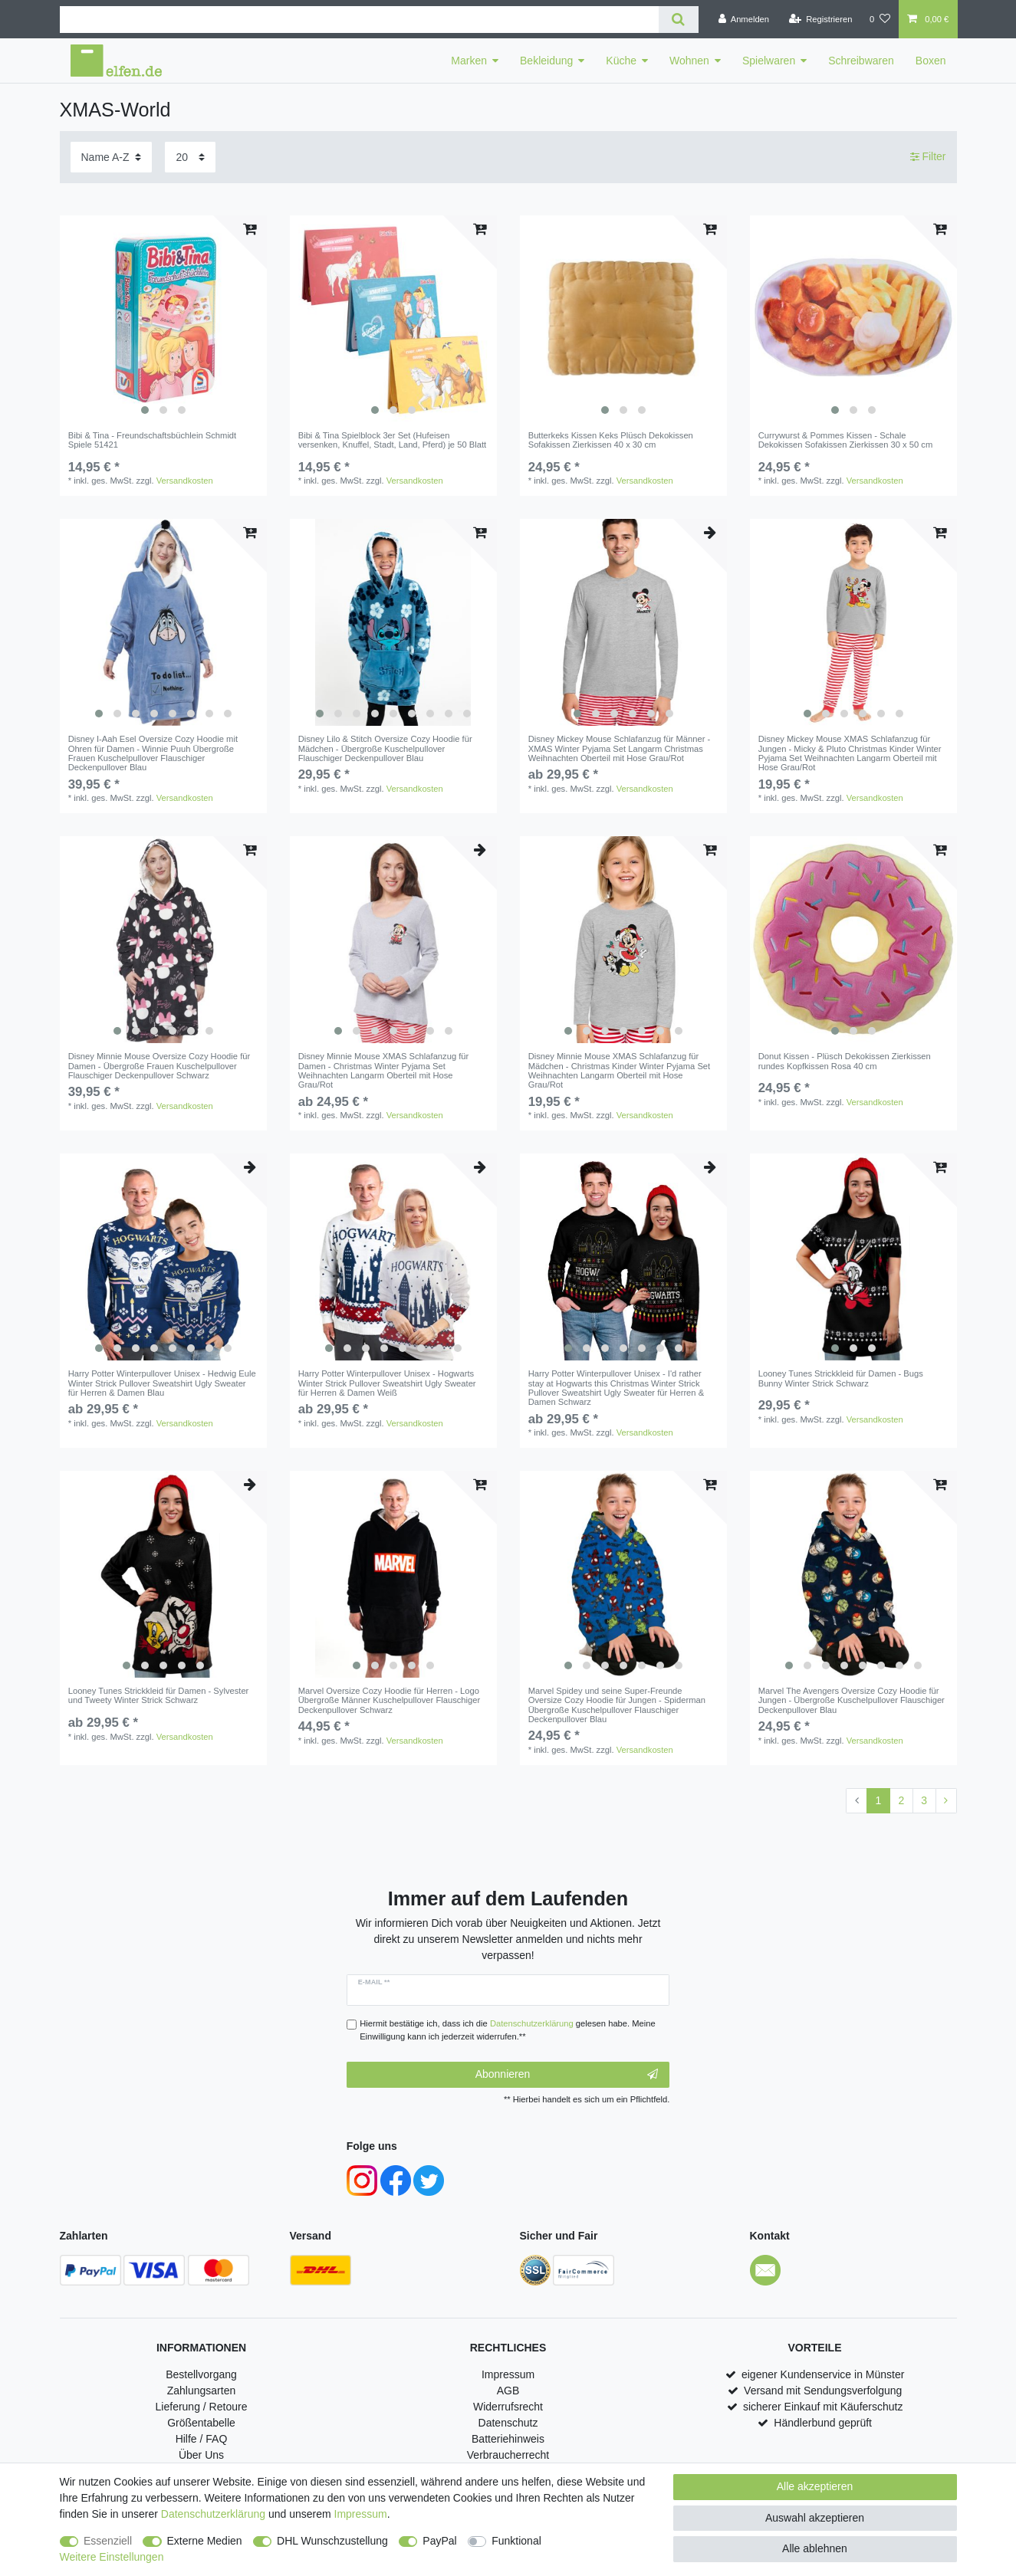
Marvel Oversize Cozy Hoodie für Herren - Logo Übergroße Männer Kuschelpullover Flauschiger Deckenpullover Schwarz (389, 1700)
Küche (621, 60)
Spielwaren (768, 60)
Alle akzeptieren (815, 2486)
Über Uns (201, 2455)
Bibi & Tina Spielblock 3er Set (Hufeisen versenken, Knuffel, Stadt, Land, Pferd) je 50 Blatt (392, 440)
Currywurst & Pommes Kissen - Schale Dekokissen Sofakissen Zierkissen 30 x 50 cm (845, 440)
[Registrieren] (820, 19)
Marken (469, 60)
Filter (928, 156)
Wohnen (689, 60)
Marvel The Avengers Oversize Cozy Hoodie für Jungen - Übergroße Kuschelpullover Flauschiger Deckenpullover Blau (851, 1700)
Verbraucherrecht (508, 2455)
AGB (508, 2390)
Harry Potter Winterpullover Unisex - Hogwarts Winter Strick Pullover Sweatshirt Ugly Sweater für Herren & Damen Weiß (387, 1383)
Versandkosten (184, 480)
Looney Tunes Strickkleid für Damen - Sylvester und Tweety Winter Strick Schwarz (158, 1695)
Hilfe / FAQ (202, 2439)
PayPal (439, 2541)
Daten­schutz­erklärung (213, 2514)
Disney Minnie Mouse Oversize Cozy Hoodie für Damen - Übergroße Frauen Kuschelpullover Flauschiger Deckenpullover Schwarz (159, 1066)
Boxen (931, 60)
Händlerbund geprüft (823, 2423)
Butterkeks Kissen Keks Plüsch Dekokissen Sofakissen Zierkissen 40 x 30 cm (610, 440)
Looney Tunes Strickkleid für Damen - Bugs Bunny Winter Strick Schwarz (840, 1378)
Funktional (516, 2541)
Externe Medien (204, 2541)
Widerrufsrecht (508, 2406)
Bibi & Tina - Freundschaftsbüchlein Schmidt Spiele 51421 (152, 440)
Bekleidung (546, 60)
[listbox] (163, 318)
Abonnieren (567, 2075)
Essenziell (108, 2541)
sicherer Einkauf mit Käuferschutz (823, 2406)
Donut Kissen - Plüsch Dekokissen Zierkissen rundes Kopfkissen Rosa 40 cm (844, 1061)
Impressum (508, 2374)
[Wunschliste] (880, 19)
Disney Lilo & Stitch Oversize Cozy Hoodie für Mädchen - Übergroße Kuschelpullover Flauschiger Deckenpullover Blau (385, 748)
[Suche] (678, 19)
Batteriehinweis (508, 2439)
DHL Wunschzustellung (332, 2541)
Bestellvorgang (201, 2374)
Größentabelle (201, 2423)
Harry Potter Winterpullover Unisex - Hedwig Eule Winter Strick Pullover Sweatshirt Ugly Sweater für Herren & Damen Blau (162, 1383)
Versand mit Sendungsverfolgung (823, 2390)
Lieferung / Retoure (202, 2406)
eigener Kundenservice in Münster (822, 2374)
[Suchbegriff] (359, 19)
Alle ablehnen (814, 2548)
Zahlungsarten (201, 2390)
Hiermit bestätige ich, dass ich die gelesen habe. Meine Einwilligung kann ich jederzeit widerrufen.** (508, 2030)
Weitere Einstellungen (112, 2557)
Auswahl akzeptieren (814, 2518)
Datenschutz (508, 2423)
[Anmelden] (744, 19)
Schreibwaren (861, 60)
